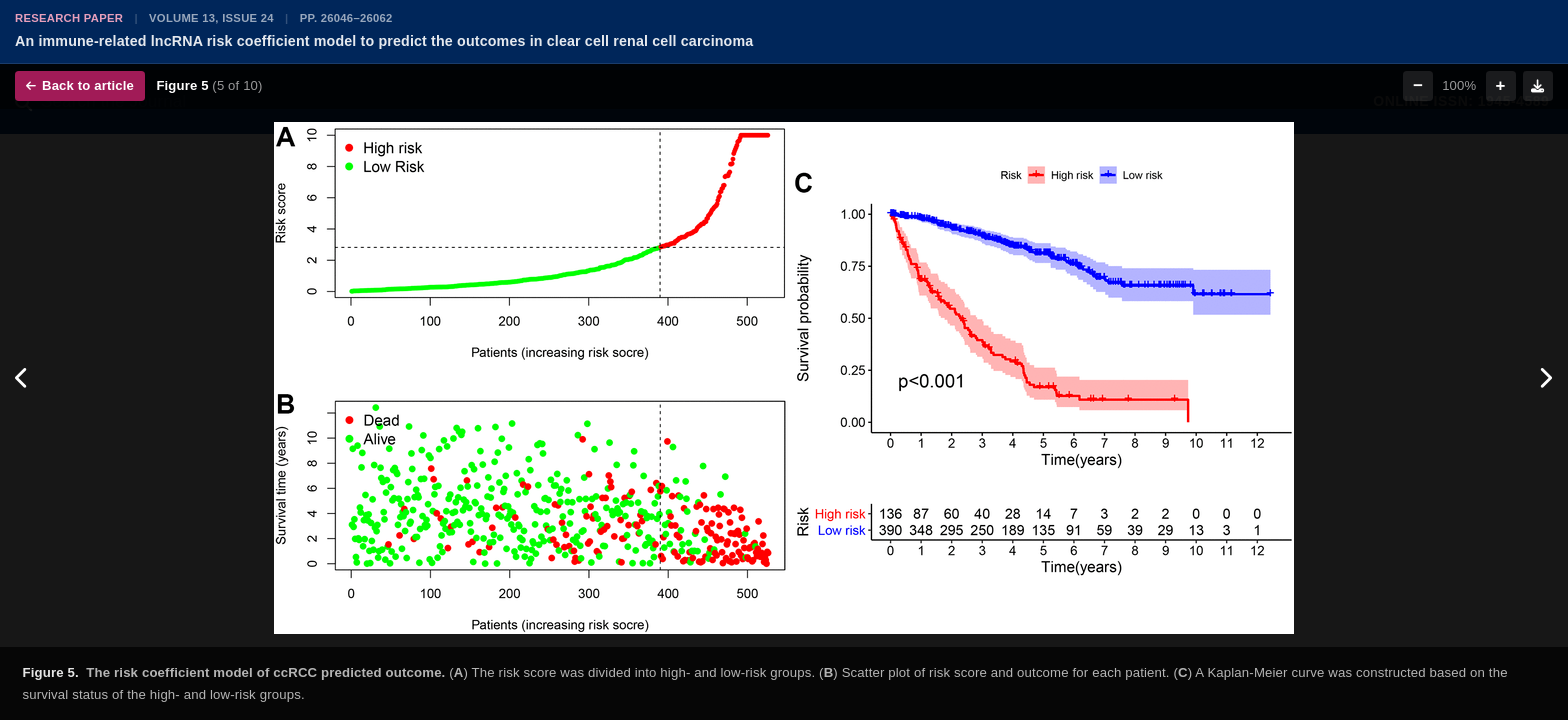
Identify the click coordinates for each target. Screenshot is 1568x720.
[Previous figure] (22, 378)
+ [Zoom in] (1501, 85)
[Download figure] (1538, 86)
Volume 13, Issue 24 (211, 18)
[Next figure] (1545, 378)
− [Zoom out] (1418, 85)
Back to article (80, 85)
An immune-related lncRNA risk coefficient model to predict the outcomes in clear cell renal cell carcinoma (384, 41)
